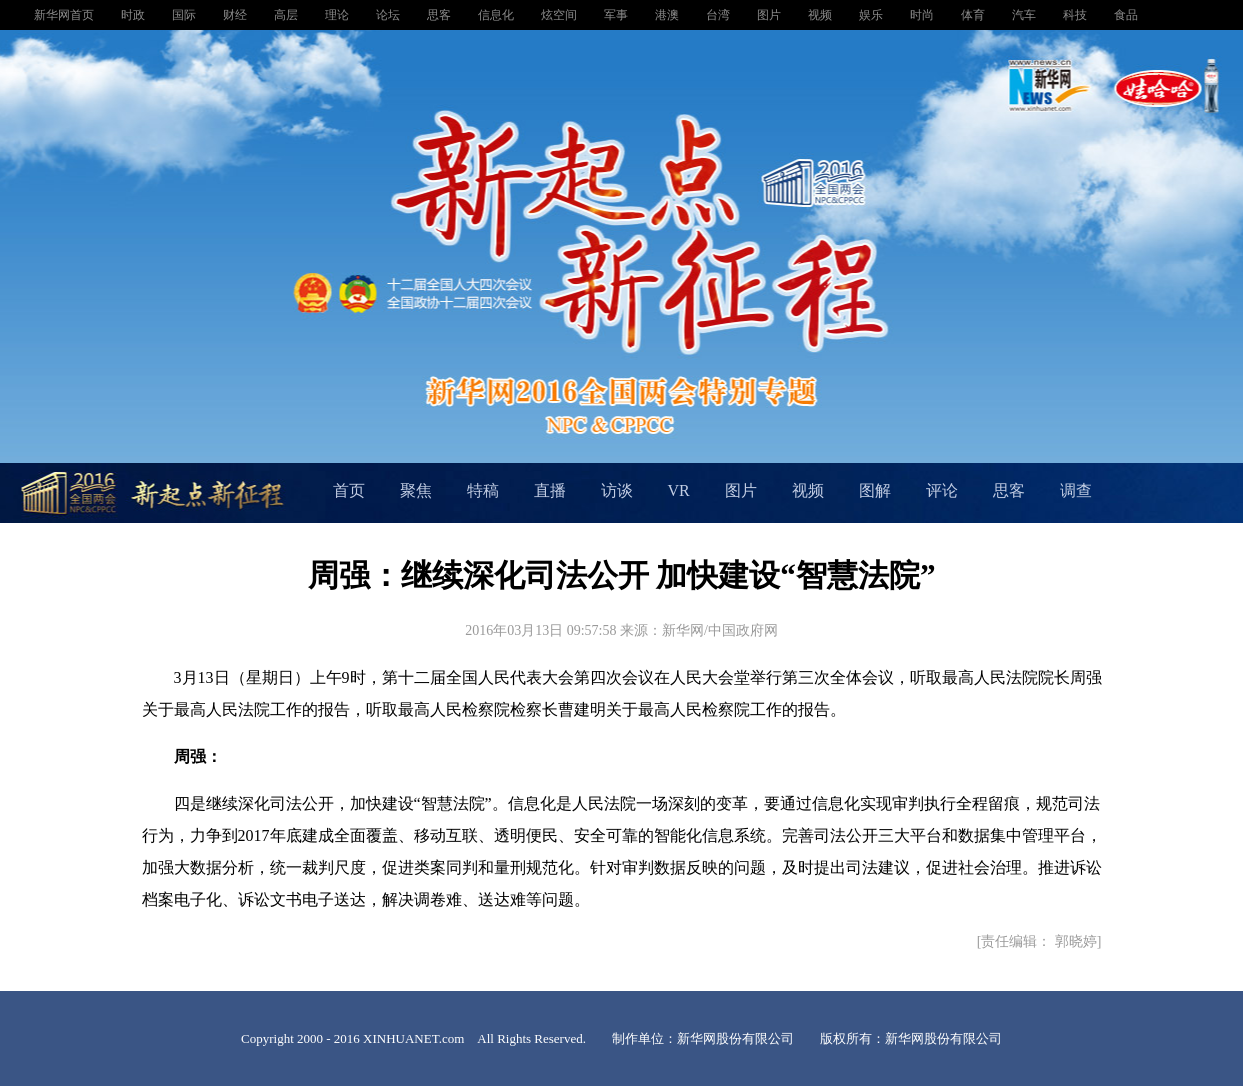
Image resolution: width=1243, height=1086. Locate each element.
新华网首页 (65, 15)
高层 (287, 15)
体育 (974, 15)
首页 (349, 490)
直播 (550, 490)
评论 (942, 490)
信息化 (497, 15)
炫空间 (560, 15)
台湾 (719, 15)
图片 (770, 15)
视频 (821, 15)
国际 (185, 15)
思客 (440, 15)
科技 (1076, 15)
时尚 (923, 15)
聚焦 (416, 490)
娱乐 (872, 15)
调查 (1076, 490)
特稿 (483, 490)
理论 (338, 15)
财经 (236, 15)
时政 (134, 15)
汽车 (1025, 15)
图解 (875, 490)
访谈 (617, 490)
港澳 (668, 15)
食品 (1126, 15)
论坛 (389, 15)
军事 (617, 15)
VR (679, 490)
